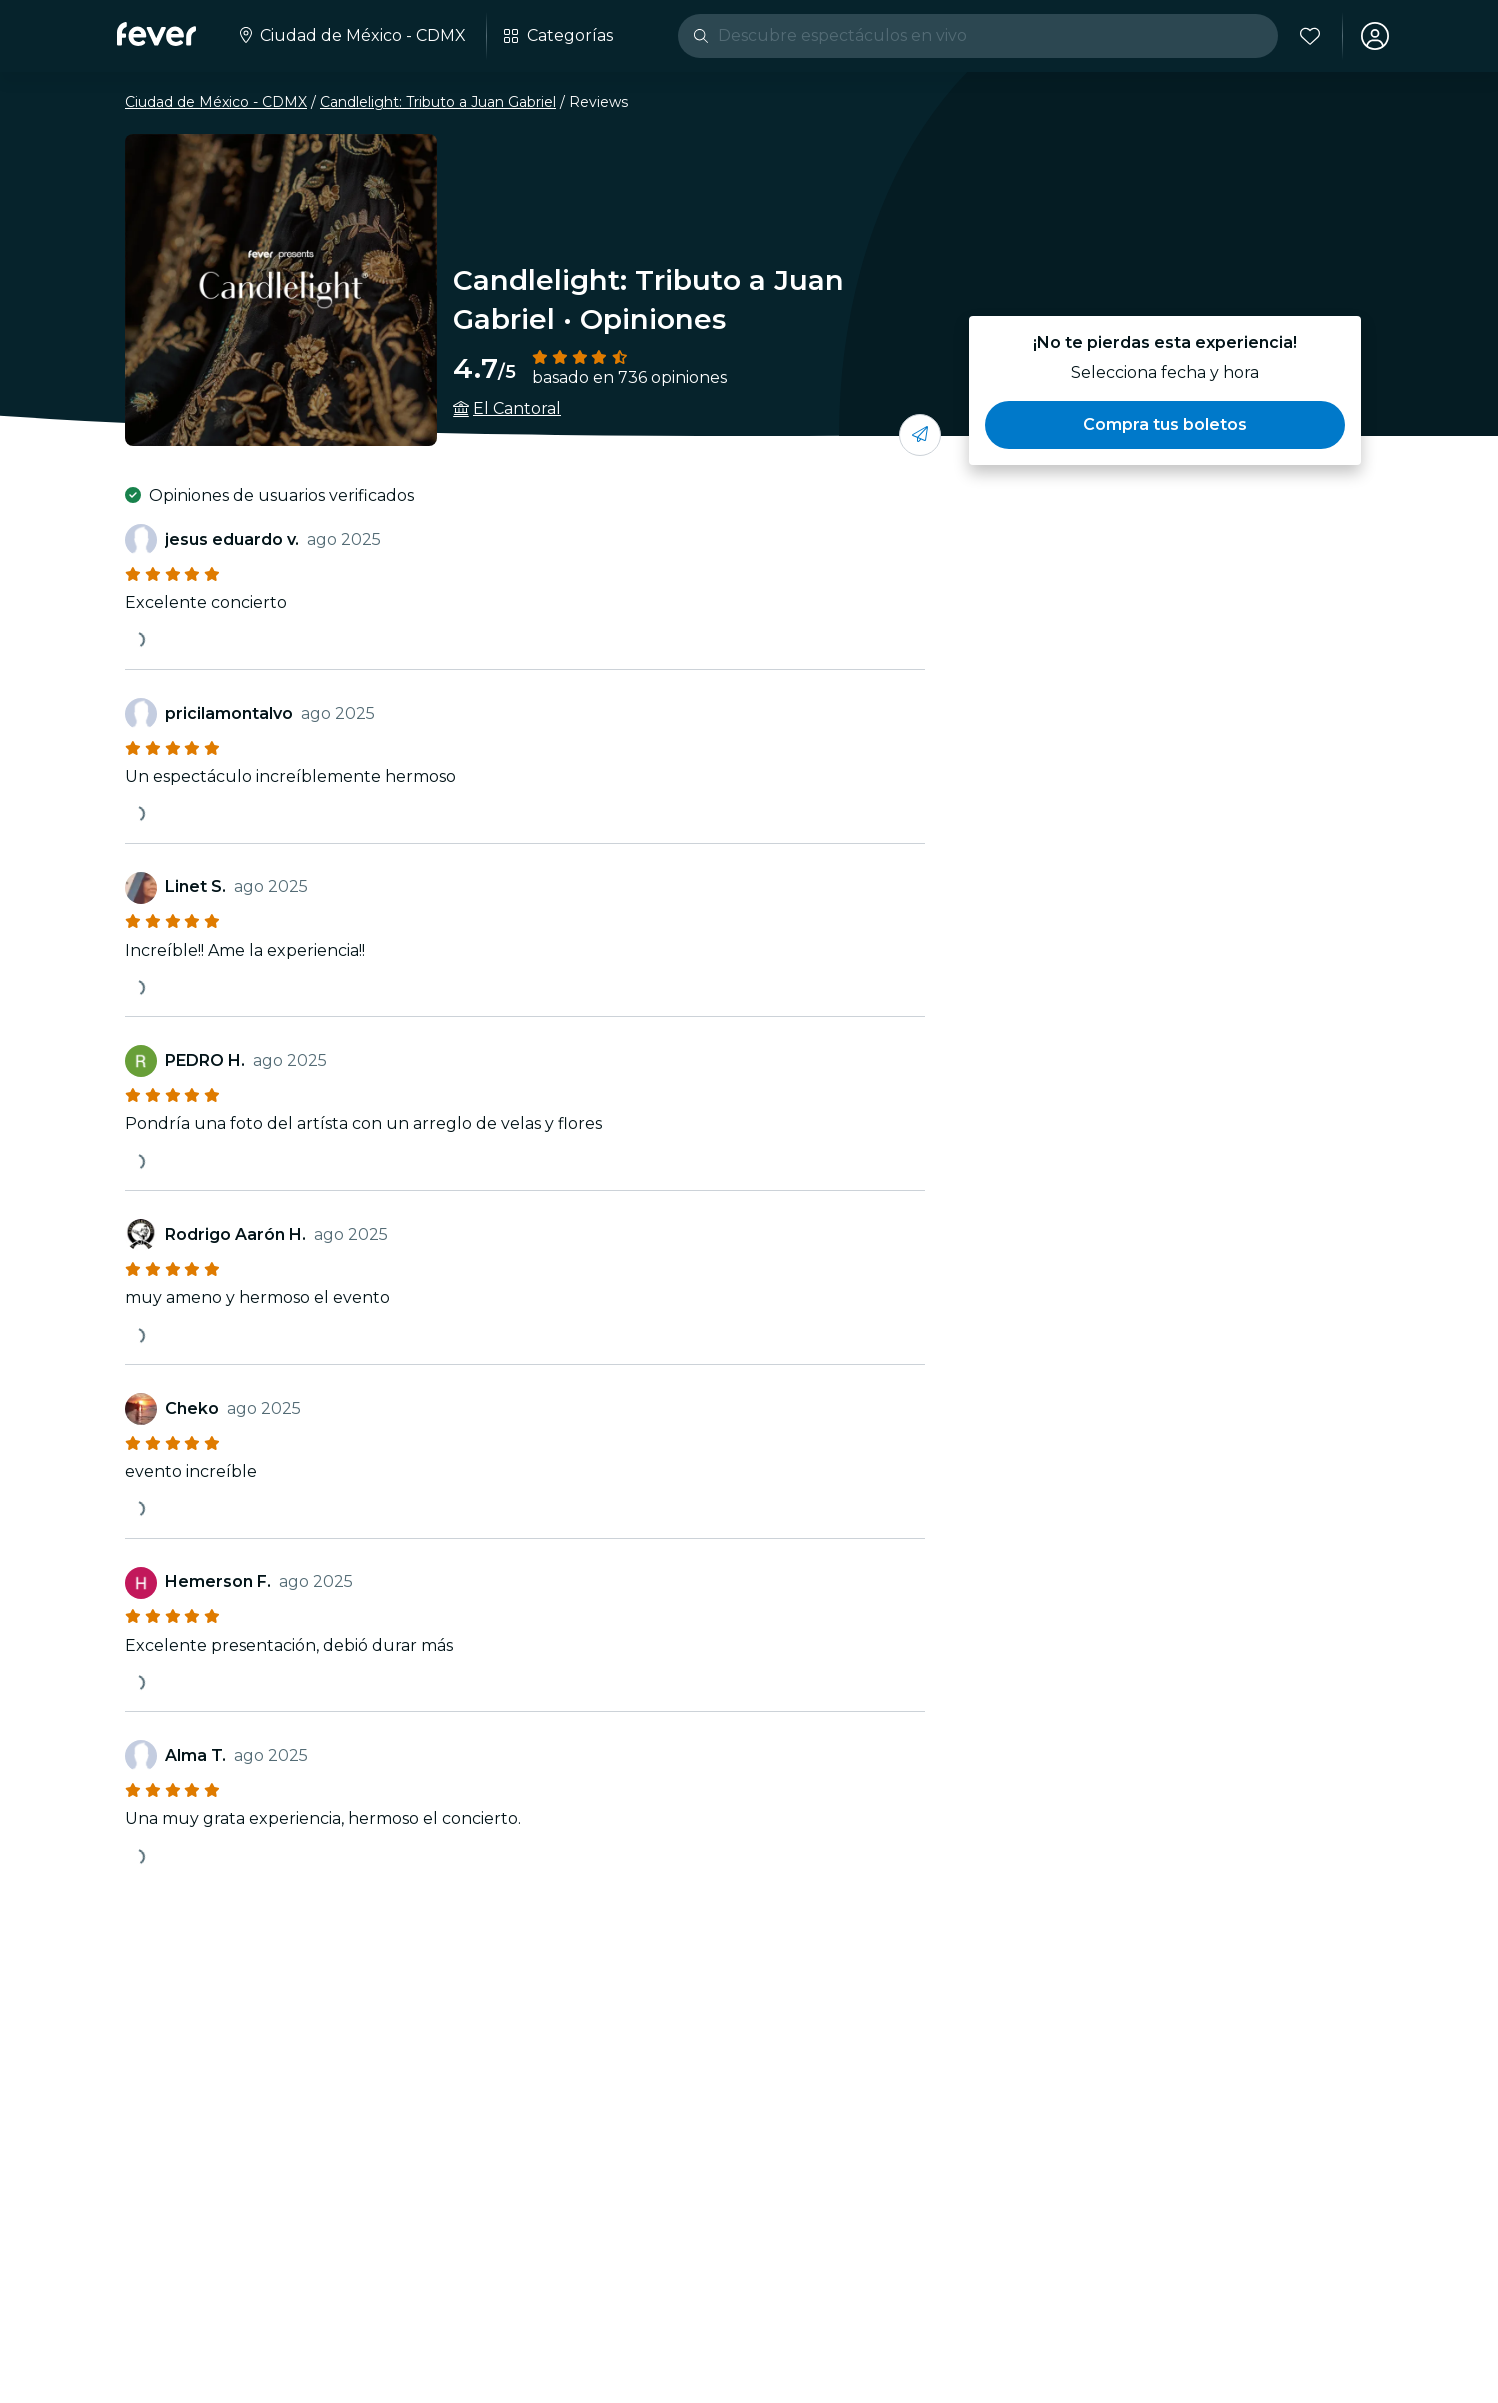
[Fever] (156, 34)
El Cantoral (517, 408)
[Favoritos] (1310, 36)
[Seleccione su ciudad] (351, 36)
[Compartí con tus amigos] (920, 435)
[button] (1165, 425)
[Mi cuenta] (1375, 36)
